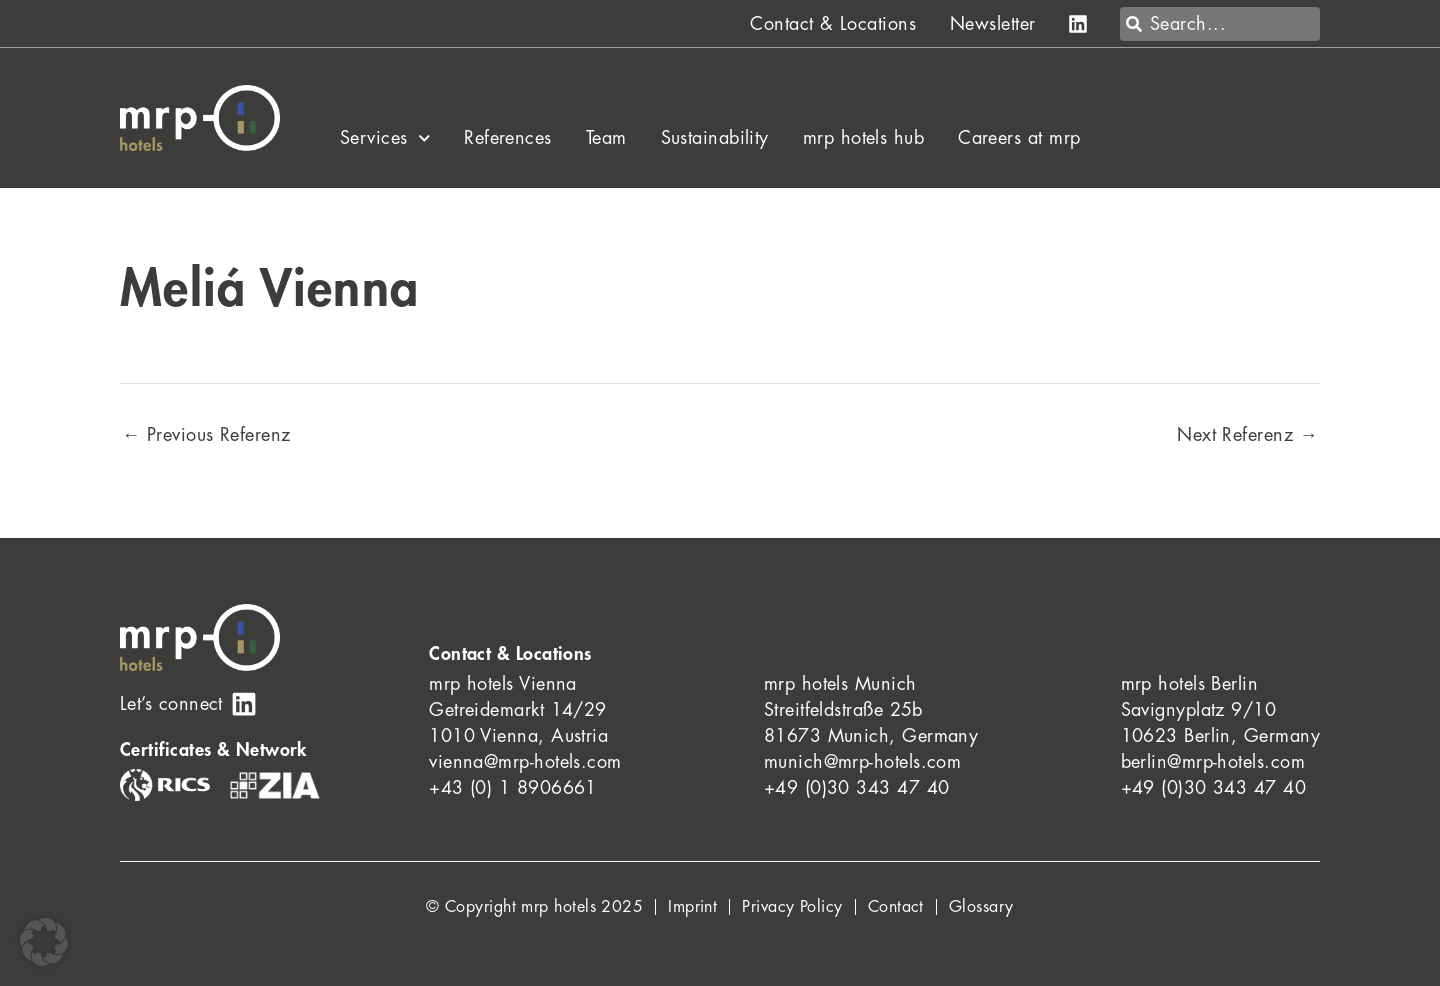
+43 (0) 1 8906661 (513, 788)
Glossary (981, 907)
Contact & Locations (833, 24)
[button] (44, 942)
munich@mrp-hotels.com (862, 762)
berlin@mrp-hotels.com (1213, 762)
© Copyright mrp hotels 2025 (534, 907)
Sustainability (715, 138)
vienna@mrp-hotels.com (525, 762)
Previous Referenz (206, 435)
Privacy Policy (792, 907)
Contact (896, 907)
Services (385, 138)
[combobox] (1220, 24)
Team (606, 138)
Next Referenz (1247, 435)
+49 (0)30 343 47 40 (857, 788)
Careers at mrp (1019, 138)
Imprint (692, 907)
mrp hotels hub (863, 138)
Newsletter (993, 24)
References (508, 138)
